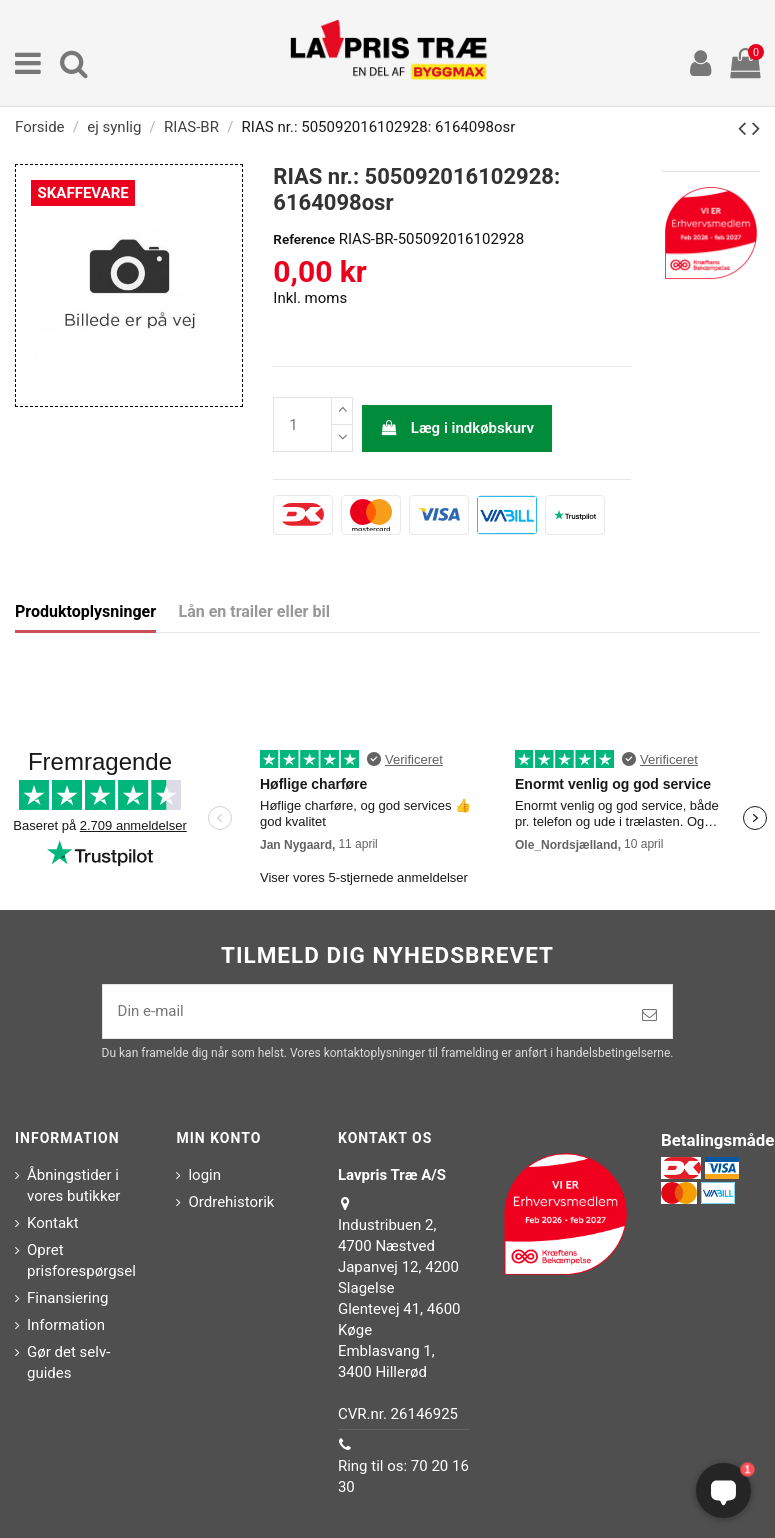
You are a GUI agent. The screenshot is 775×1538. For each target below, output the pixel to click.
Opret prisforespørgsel (81, 1260)
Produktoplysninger (85, 611)
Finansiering (67, 1298)
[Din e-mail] (365, 1011)
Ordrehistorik (231, 1202)
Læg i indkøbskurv (457, 428)
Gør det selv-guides (68, 1362)
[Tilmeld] (649, 1015)
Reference (304, 239)
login (204, 1175)
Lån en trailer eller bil (254, 611)
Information (66, 1325)
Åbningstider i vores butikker (73, 1185)
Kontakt (53, 1223)
